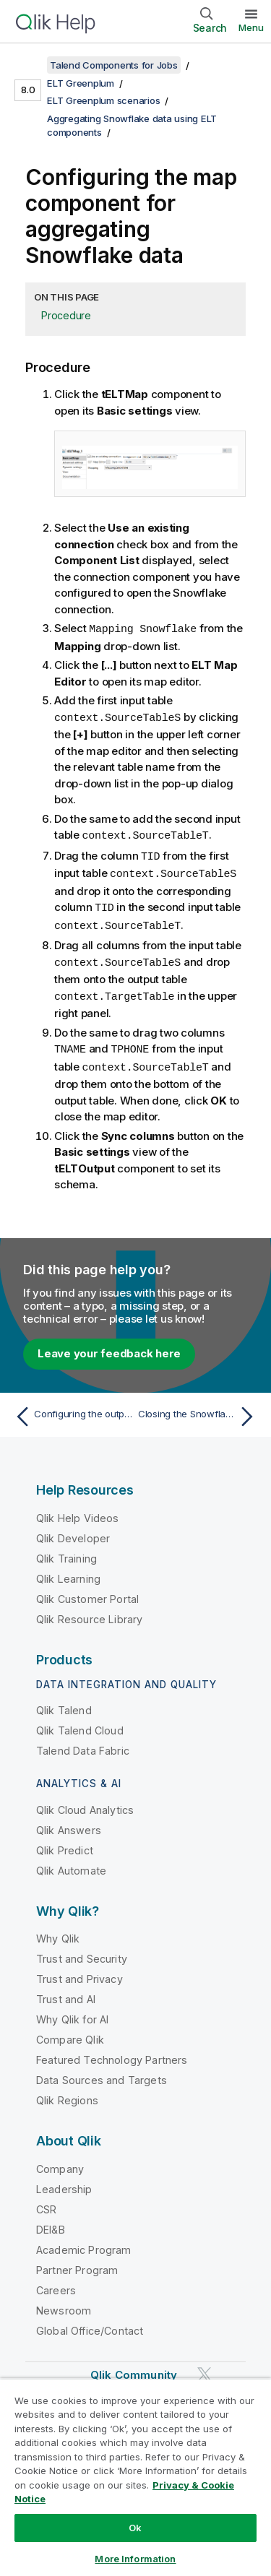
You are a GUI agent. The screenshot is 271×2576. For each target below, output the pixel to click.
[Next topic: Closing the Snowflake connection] (199, 1408)
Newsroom (63, 2302)
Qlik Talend (64, 1702)
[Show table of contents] (29, 65)
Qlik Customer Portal (87, 1591)
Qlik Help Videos (77, 1510)
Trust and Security (81, 1951)
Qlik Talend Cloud (80, 1722)
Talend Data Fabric (82, 1743)
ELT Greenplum (80, 83)
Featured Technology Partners (111, 2052)
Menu (251, 27)
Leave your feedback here (109, 1345)
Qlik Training (66, 1550)
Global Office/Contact (89, 2323)
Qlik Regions (67, 2092)
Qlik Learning (68, 1571)
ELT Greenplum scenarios (103, 100)
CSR (46, 2201)
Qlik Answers (68, 1822)
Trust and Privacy (79, 1971)
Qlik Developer (73, 1530)
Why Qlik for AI (72, 2011)
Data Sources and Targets (101, 2072)
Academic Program (84, 2242)
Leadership (64, 2181)
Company (60, 2161)
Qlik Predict (64, 1842)
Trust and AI (65, 1991)
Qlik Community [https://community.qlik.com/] (133, 2367)
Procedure (66, 315)
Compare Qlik (70, 2032)
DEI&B (50, 2222)
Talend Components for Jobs (114, 65)
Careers (56, 2282)
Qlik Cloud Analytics (85, 1802)
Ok (135, 2527)
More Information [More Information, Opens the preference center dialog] (135, 2558)
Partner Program (77, 2262)
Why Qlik (57, 1930)
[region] (135, 2477)
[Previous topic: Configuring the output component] (72, 1408)
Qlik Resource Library (89, 1611)
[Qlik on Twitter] (204, 2366)
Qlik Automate (71, 1863)
